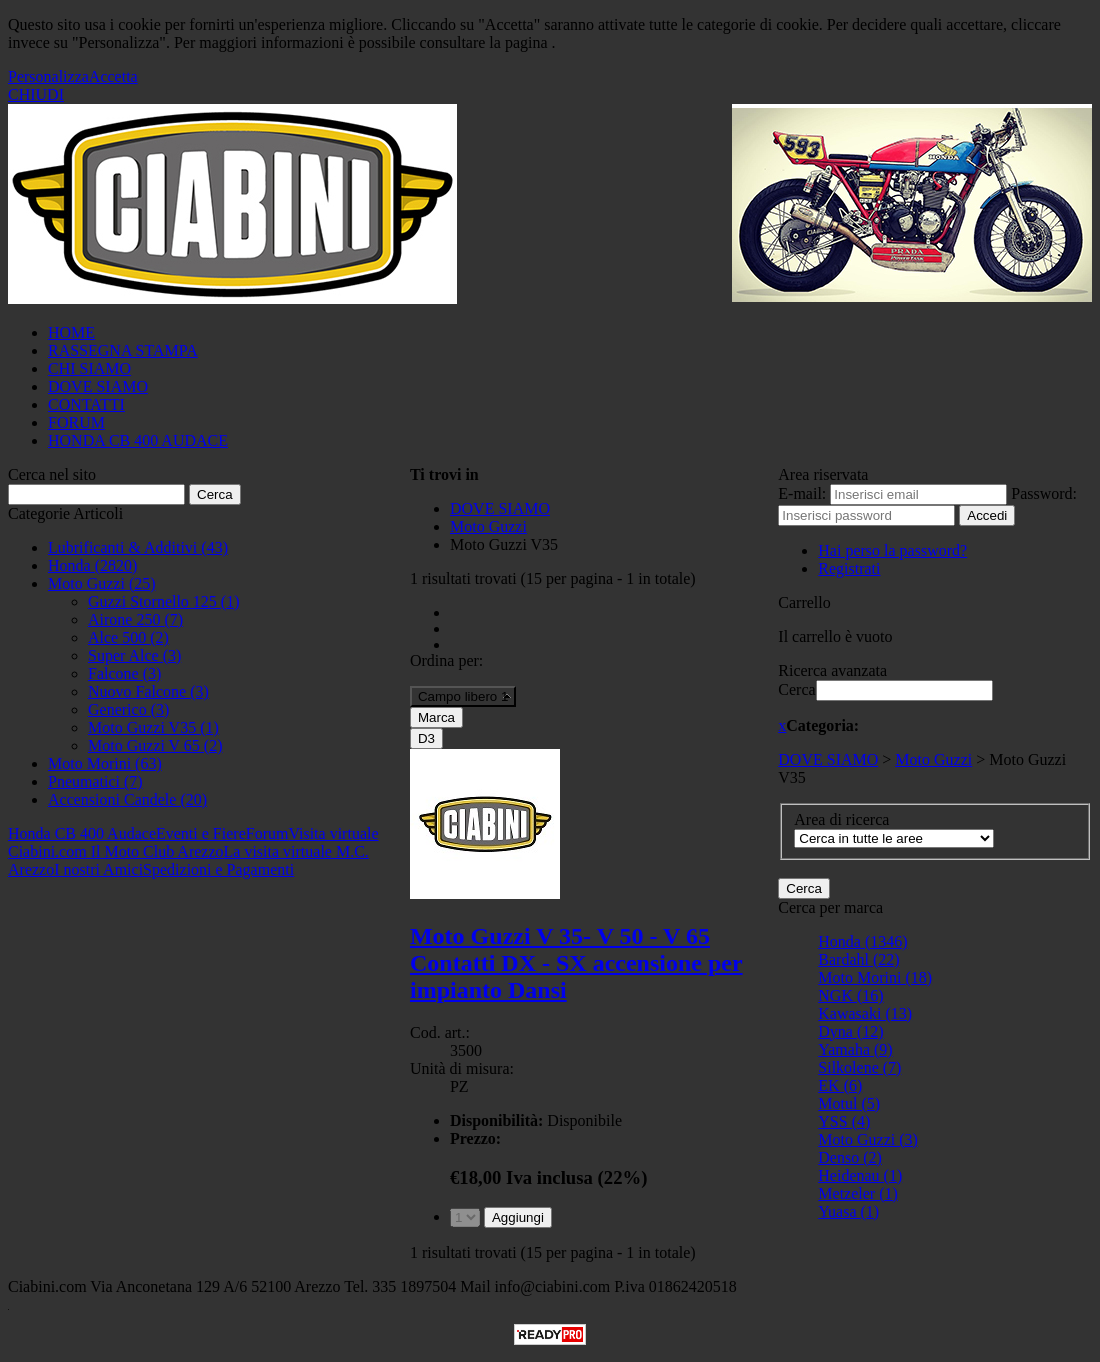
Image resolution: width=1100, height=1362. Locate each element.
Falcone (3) (124, 673)
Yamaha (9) (855, 1049)
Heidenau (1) (860, 1175)
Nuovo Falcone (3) (148, 691)
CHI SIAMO (89, 368)
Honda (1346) (862, 941)
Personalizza (48, 76)
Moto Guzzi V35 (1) (153, 727)
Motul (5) (849, 1103)
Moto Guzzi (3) (868, 1139)
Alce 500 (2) (128, 637)
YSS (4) (844, 1121)
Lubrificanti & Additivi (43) (138, 547)
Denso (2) (850, 1157)
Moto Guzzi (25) (102, 583)
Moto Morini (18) (875, 977)
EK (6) (840, 1085)
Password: (1044, 493)
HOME (71, 332)
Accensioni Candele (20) (127, 799)
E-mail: (802, 493)
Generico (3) (128, 709)
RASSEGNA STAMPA (123, 350)
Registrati (849, 568)
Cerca (796, 689)
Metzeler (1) (858, 1193)
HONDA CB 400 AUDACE (138, 440)
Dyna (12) (850, 1031)
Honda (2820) (92, 565)
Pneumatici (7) (95, 781)
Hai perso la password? (892, 550)
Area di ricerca (841, 819)
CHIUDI (36, 94)
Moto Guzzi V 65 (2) (155, 745)
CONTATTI (86, 404)
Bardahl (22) (858, 959)
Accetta (113, 76)
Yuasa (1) (848, 1211)
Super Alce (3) (134, 655)
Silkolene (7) (859, 1067)
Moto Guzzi (933, 759)
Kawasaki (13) (865, 1013)
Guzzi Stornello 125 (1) (164, 601)
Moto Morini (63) (105, 763)
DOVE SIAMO (98, 386)
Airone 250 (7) (135, 619)
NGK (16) (850, 995)
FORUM (76, 422)
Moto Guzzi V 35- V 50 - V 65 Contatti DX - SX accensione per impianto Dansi (576, 963)
